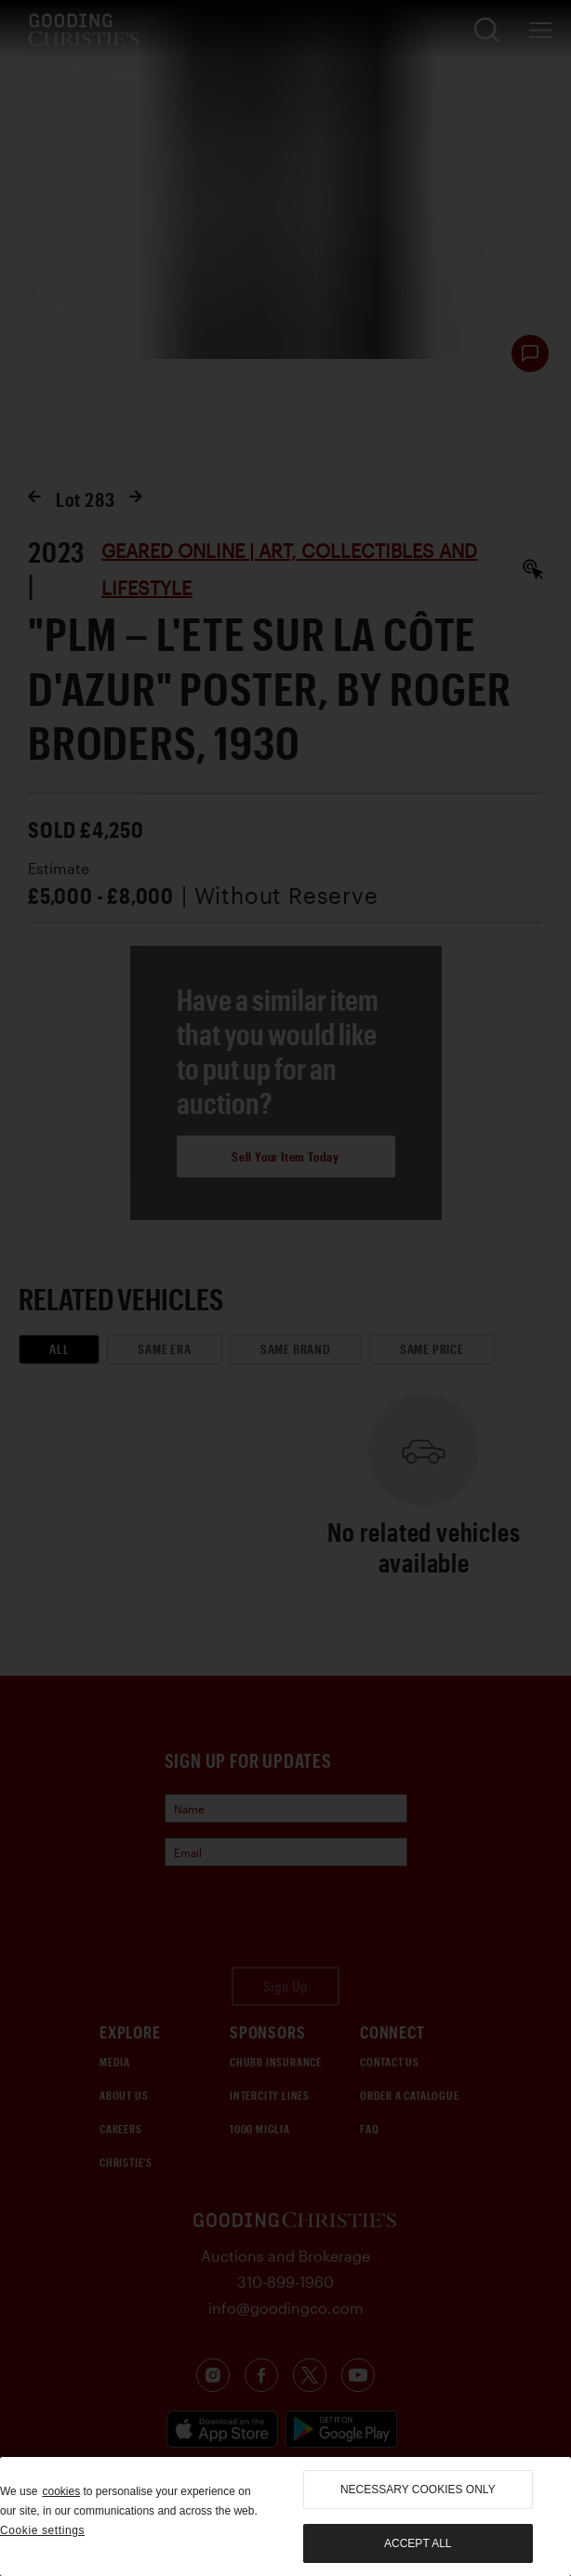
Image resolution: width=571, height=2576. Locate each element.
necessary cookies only (418, 2489)
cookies (61, 2491)
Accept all (417, 2543)
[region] (285, 2516)
